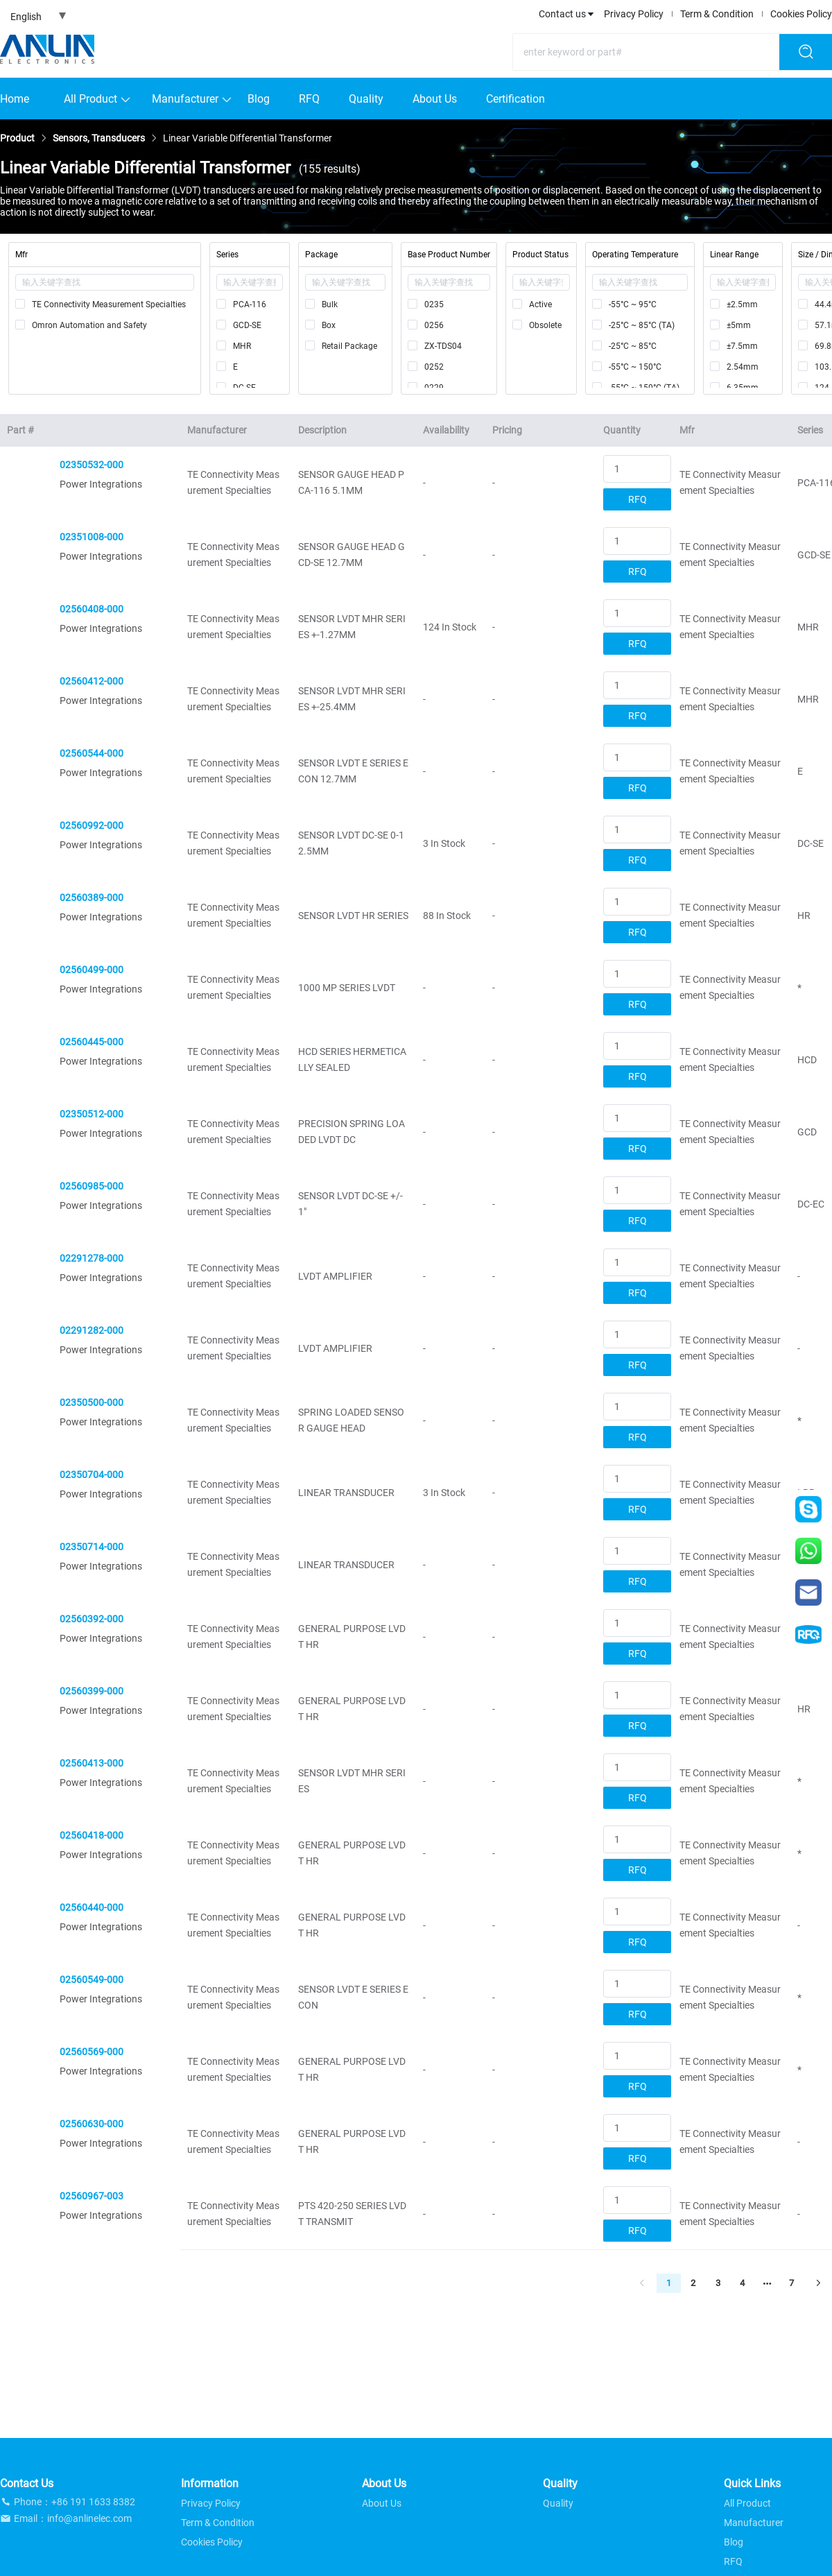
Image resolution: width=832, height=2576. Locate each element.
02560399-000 (91, 1691)
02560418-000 (91, 1835)
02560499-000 (91, 969)
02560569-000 (91, 2051)
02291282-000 (91, 1330)
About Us (435, 98)
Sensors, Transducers (99, 138)
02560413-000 (91, 1763)
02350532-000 (91, 464)
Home (14, 98)
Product (17, 138)
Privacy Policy (634, 13)
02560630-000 (91, 2123)
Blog (259, 98)
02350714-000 (91, 1546)
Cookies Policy (801, 13)
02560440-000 (91, 1907)
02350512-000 (91, 1113)
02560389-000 (91, 897)
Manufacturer (185, 98)
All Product (90, 98)
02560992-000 (91, 825)
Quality (366, 98)
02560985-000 (91, 1186)
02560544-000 (91, 753)
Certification (515, 98)
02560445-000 (91, 1041)
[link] (17, 138)
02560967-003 (91, 2195)
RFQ (309, 98)
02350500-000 (91, 1402)
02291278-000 (91, 1258)
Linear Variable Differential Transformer (247, 138)
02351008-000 (91, 536)
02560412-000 (91, 681)
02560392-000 (91, 1618)
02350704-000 (91, 1474)
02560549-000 (91, 1979)
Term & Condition (717, 13)
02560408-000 (91, 609)
